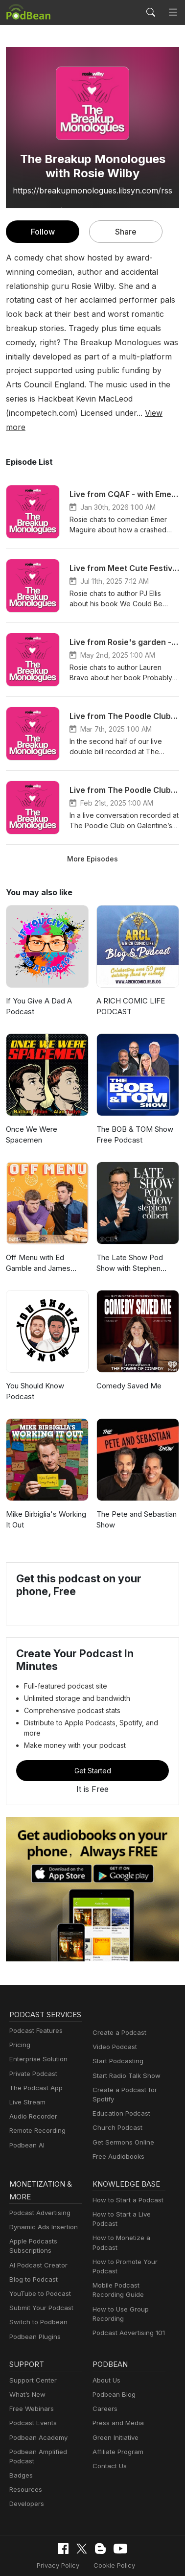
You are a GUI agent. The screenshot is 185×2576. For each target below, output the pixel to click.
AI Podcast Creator (36, 2228)
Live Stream (26, 2076)
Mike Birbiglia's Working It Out (44, 1491)
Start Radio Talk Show (124, 2037)
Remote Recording (36, 2105)
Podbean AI (26, 2119)
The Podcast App (33, 2062)
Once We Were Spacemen (31, 1106)
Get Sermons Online (121, 2103)
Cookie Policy (87, 2527)
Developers (25, 2467)
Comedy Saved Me (127, 1357)
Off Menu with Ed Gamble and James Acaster (37, 1235)
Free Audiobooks (116, 2118)
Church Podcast (115, 2089)
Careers (104, 2371)
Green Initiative (114, 2400)
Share (126, 231)
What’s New (26, 2357)
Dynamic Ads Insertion (41, 2190)
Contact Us (108, 2429)
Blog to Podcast (31, 2242)
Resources (24, 2453)
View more (155, 398)
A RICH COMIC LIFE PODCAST (130, 978)
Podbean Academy (36, 2400)
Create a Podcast (117, 1994)
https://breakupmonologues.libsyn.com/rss (93, 190)
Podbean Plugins (33, 2299)
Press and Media (116, 2386)
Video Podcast (113, 2008)
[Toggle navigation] (173, 12)
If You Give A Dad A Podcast (37, 978)
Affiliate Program (116, 2414)
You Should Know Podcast (35, 1363)
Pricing (19, 2019)
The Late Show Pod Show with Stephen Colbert (128, 1235)
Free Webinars (30, 2371)
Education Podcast (119, 2075)
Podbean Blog (112, 2357)
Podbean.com (121, 2558)
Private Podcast (31, 2047)
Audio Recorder (31, 2091)
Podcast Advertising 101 (127, 2295)
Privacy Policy (33, 2527)
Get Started (92, 1732)
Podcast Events (31, 2386)
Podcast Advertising (37, 2175)
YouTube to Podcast (38, 2256)
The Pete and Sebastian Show (135, 1491)
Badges (20, 2438)
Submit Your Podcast (39, 2270)
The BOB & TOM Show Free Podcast (134, 1106)
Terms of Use (139, 2527)
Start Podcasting (116, 2023)
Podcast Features (34, 2004)
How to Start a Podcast (125, 2163)
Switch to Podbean (36, 2285)
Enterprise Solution (36, 2033)
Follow (42, 231)
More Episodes (92, 830)
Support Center (31, 2343)
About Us (105, 2343)
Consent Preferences (86, 2543)
